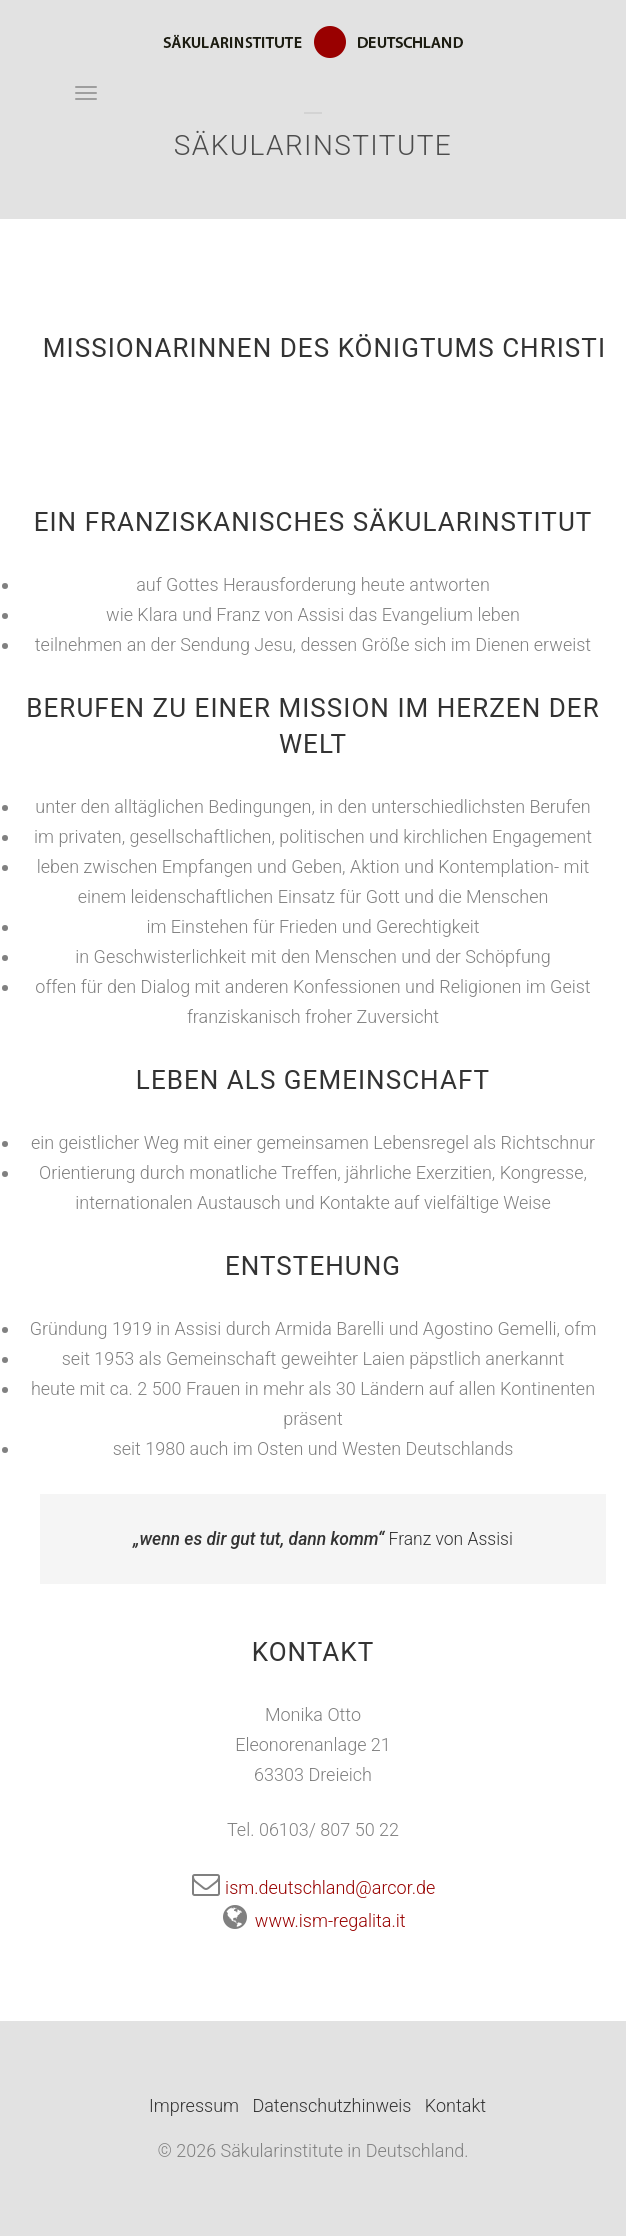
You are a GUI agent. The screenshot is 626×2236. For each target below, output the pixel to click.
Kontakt (455, 2105)
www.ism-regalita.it (312, 1920)
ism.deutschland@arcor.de (313, 1887)
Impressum (194, 2105)
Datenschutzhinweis (331, 2105)
